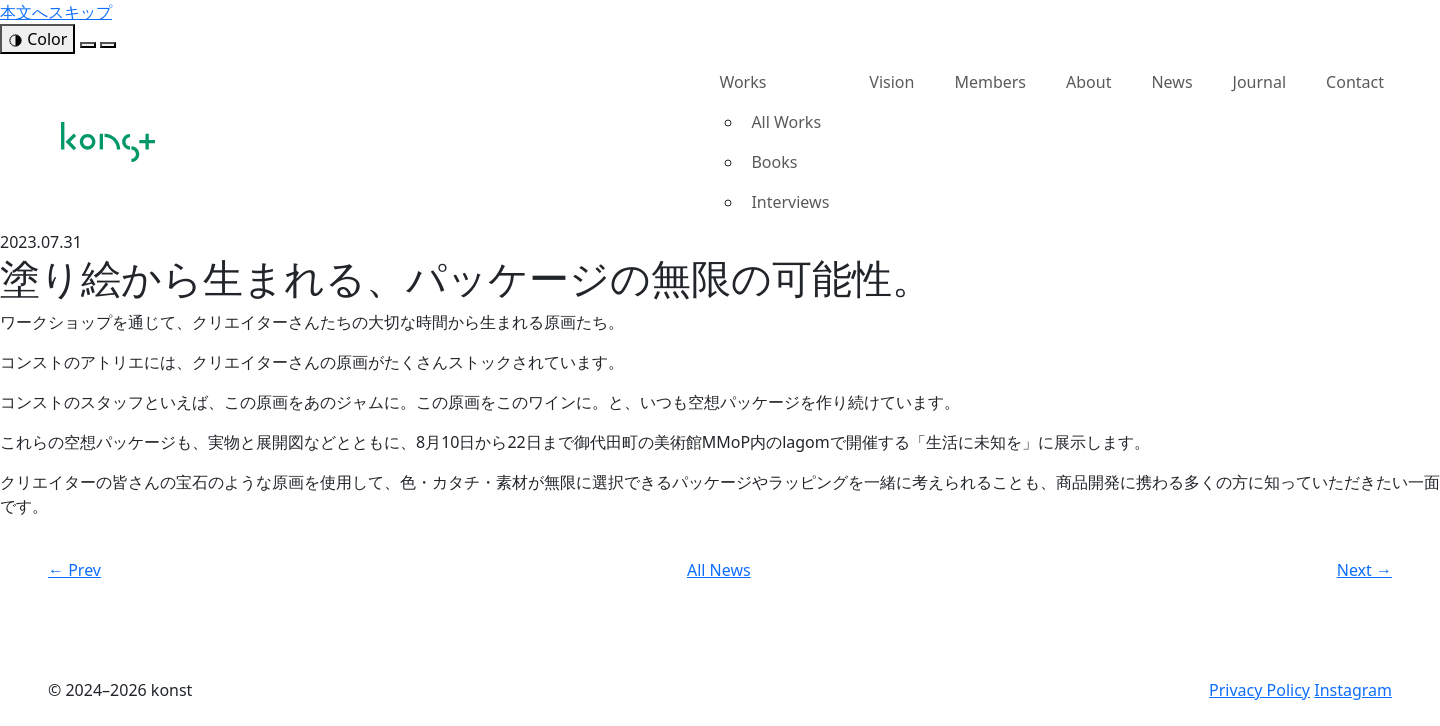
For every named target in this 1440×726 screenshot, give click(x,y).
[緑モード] (88, 45)
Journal (1260, 82)
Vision (891, 82)
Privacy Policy (1259, 690)
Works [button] (742, 82)
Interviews (790, 202)
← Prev (74, 570)
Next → (1364, 570)
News (1171, 82)
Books (774, 162)
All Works (786, 122)
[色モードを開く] (37, 39)
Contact (1355, 82)
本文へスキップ (56, 12)
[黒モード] (108, 45)
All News (719, 570)
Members (990, 82)
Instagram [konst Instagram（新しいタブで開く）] (1353, 690)
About (1088, 82)
